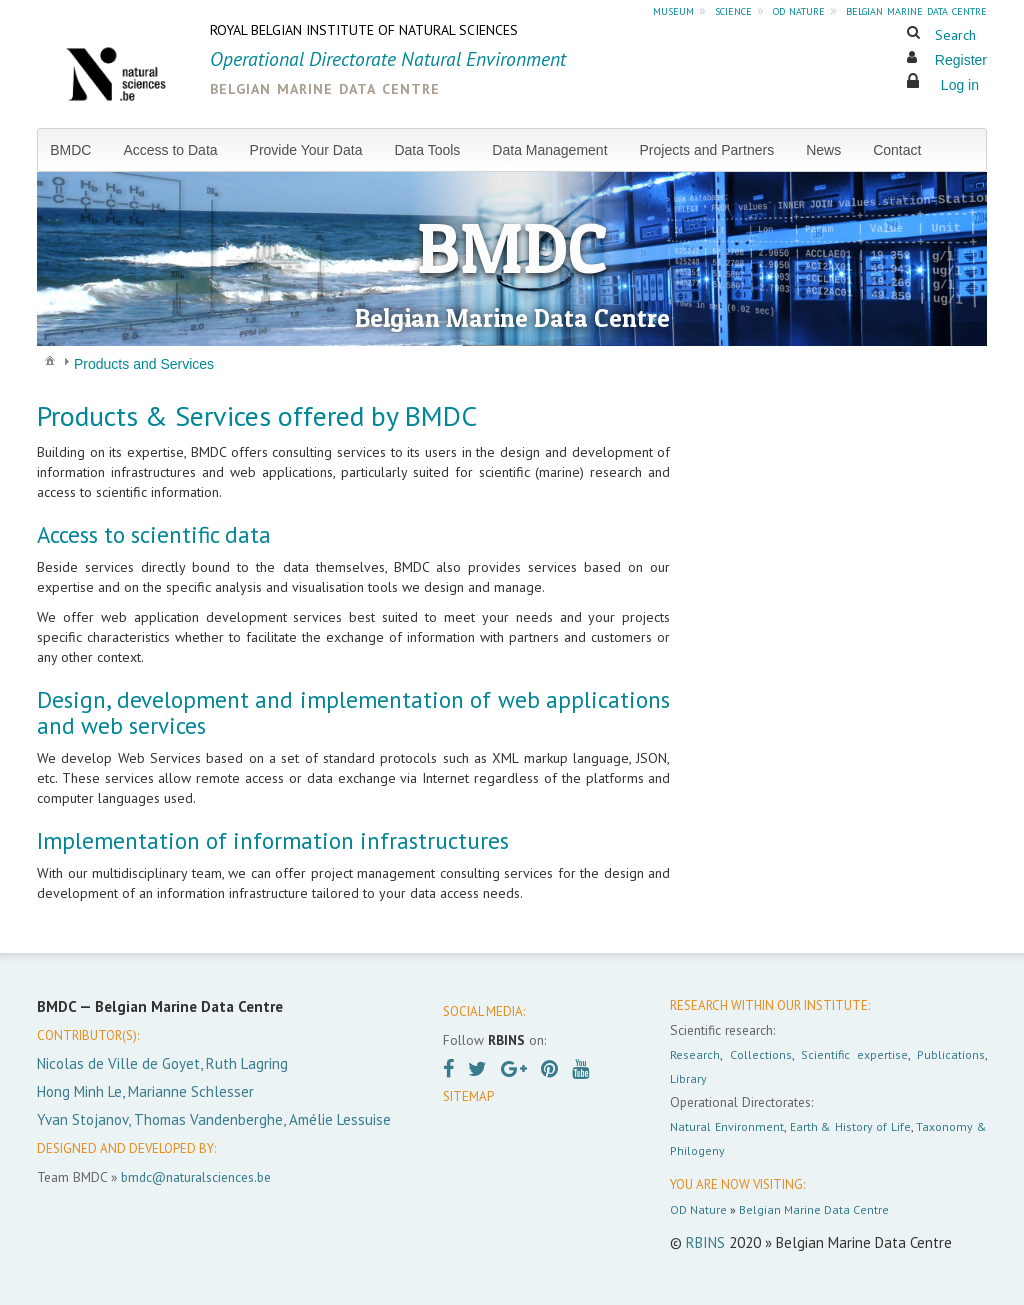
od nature (799, 10)
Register (961, 60)
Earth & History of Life (850, 1126)
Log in (960, 85)
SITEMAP (468, 1096)
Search (955, 35)
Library (688, 1078)
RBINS (705, 1242)
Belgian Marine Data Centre (814, 1209)
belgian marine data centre (916, 10)
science (733, 10)
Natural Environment (727, 1126)
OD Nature (698, 1209)
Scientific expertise (854, 1054)
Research (695, 1054)
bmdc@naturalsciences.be (196, 1177)
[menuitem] (78, 150)
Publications (951, 1054)
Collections (761, 1054)
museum (673, 10)
